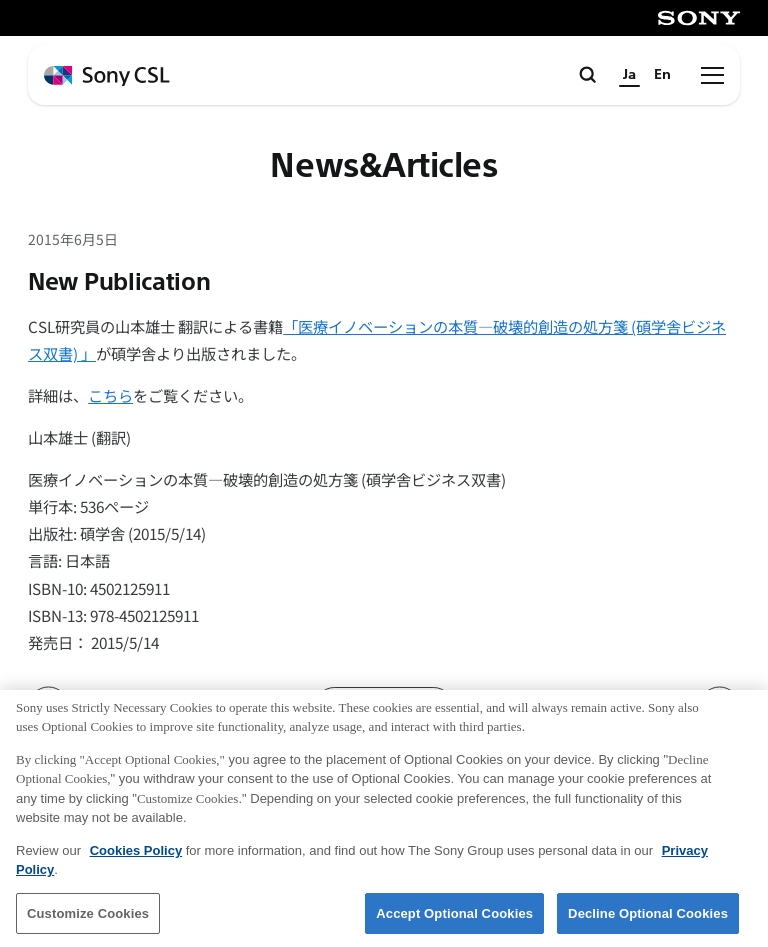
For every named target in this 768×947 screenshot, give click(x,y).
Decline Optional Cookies (648, 922)
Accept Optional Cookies (454, 922)
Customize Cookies (88, 922)
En (662, 74)
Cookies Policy (136, 859)
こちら (110, 395)
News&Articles (383, 166)
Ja (629, 74)
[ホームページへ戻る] (107, 76)
